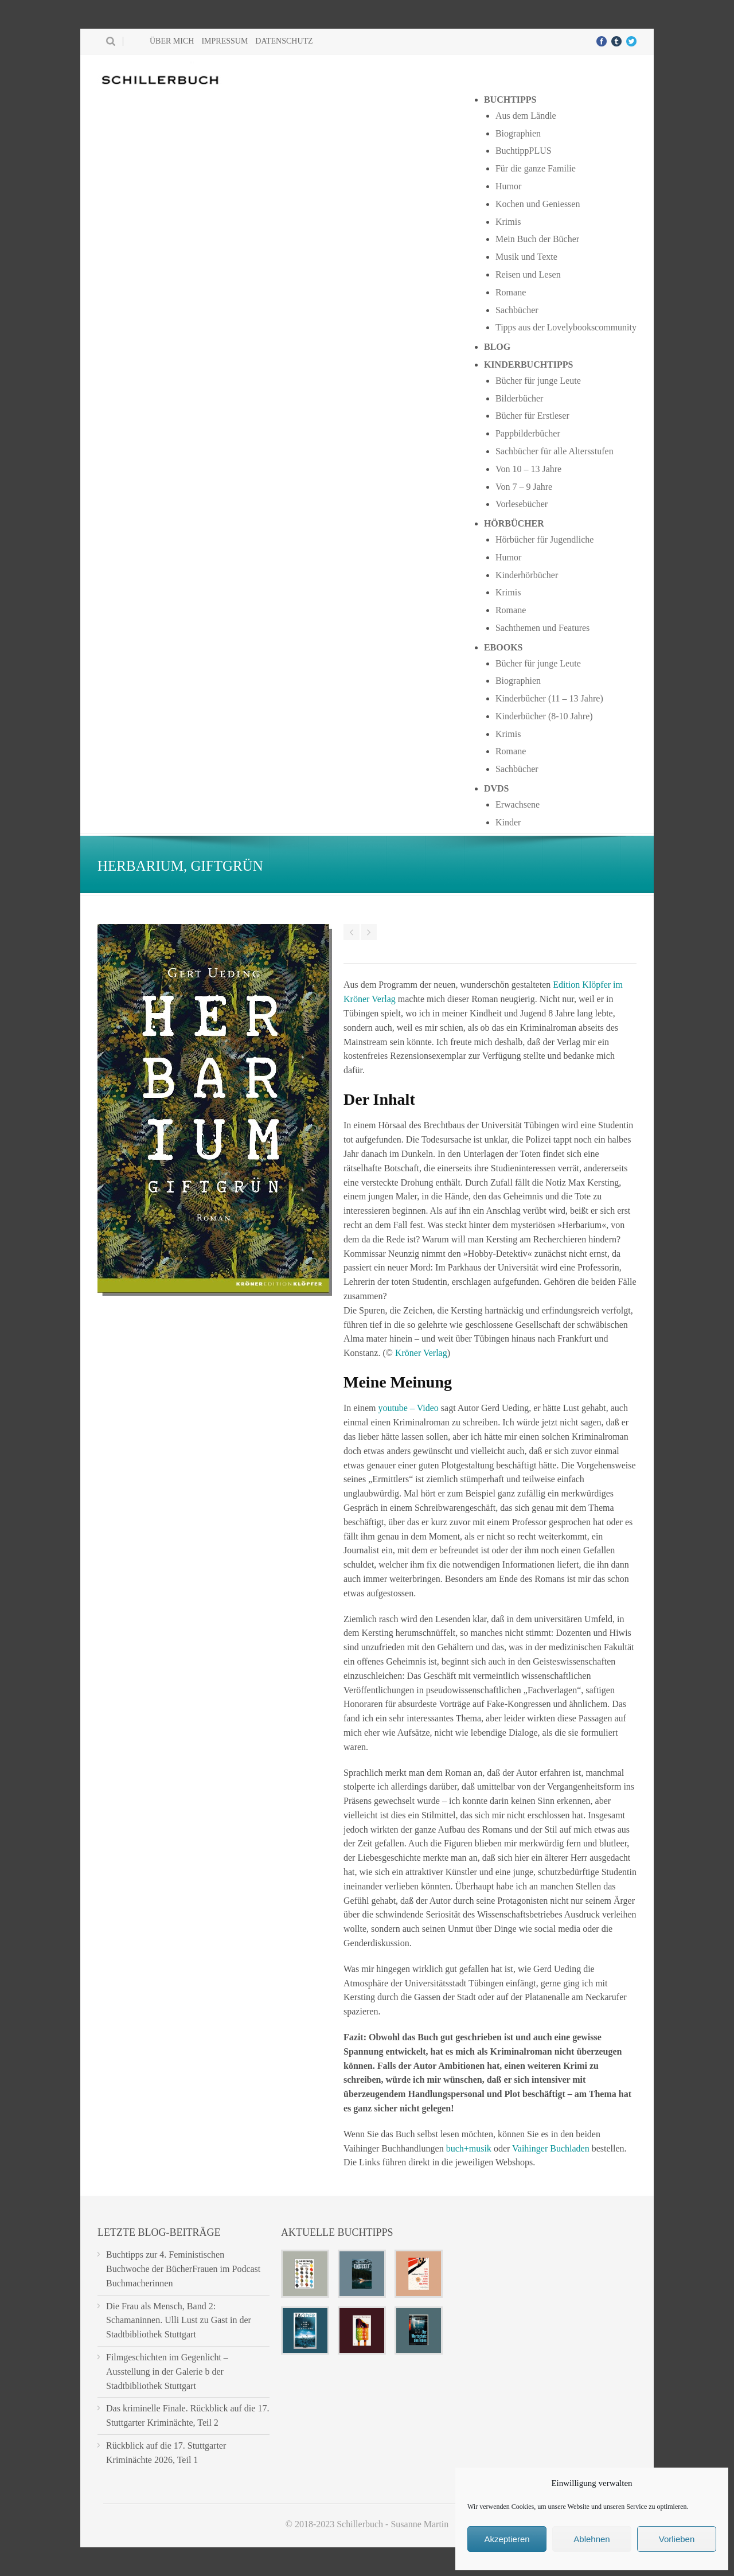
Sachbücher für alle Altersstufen (554, 451)
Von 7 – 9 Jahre (523, 487)
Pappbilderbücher (527, 433)
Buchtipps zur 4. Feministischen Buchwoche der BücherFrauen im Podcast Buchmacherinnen (183, 2269)
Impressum (224, 41)
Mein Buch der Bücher (537, 239)
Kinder (508, 822)
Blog (497, 347)
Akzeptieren (506, 2539)
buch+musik (468, 2148)
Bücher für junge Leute (538, 380)
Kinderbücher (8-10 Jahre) (544, 716)
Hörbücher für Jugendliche (544, 539)
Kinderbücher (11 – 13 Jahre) (549, 698)
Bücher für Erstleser (532, 415)
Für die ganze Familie (535, 168)
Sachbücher (516, 310)
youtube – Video (408, 1408)
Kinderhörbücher (526, 575)
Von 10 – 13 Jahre (528, 469)
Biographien (518, 133)
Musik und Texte (526, 257)
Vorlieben (677, 2539)
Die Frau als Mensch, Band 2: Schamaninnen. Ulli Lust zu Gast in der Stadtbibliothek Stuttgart (178, 2320)
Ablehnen (591, 2539)
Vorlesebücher (521, 504)
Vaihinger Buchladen (550, 2148)
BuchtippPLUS (523, 150)
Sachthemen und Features (542, 628)
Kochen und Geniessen (537, 204)
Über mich (172, 41)
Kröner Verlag (421, 1353)
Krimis (508, 222)
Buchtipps (510, 99)
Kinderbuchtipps (528, 364)
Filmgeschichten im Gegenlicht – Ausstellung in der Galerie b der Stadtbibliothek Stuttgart (167, 2371)
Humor (508, 186)
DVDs (496, 788)
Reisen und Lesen (528, 274)
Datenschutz (284, 41)
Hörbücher (514, 523)
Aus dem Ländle (525, 115)
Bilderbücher (519, 398)
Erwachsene (517, 804)
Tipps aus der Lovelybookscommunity (566, 327)
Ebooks (503, 647)
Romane (510, 292)
